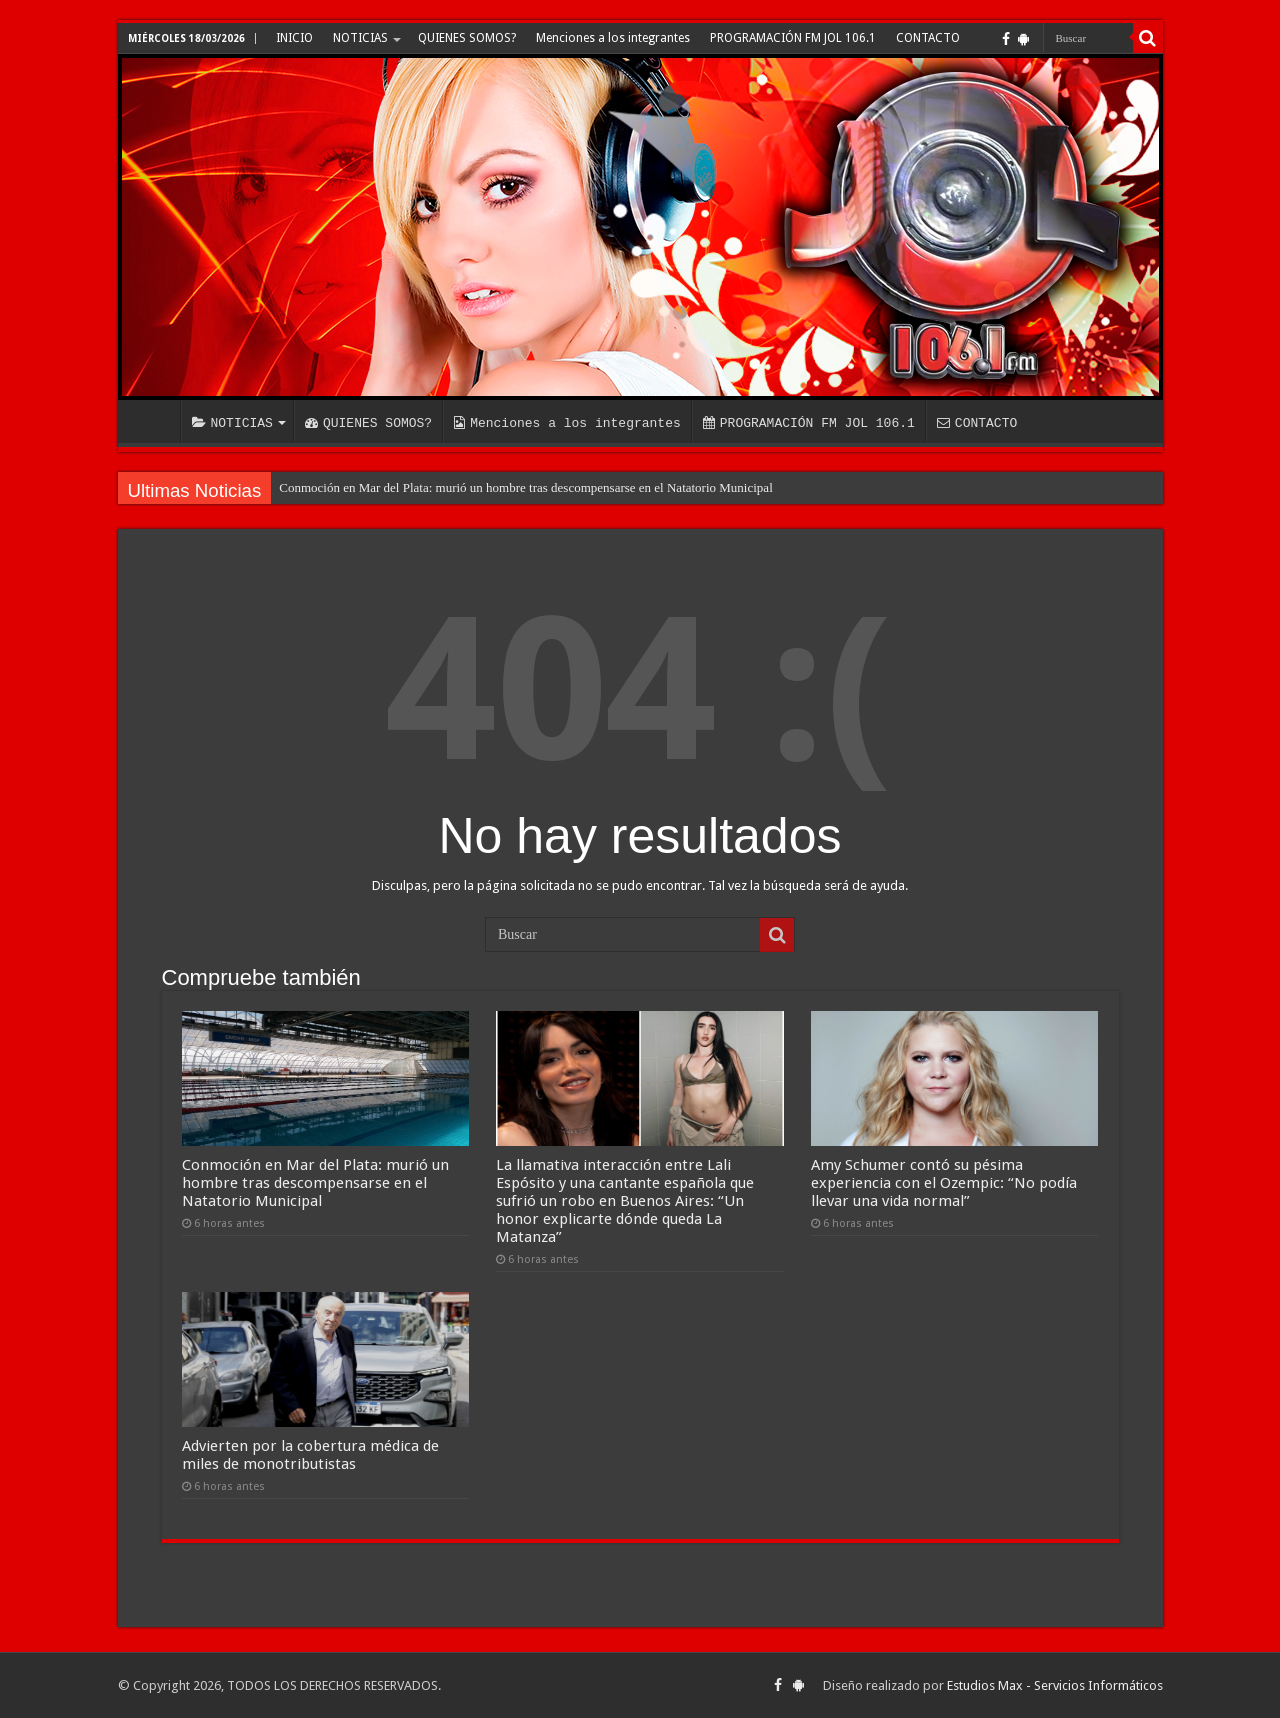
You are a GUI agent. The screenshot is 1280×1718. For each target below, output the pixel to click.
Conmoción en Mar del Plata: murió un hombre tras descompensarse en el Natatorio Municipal (526, 487)
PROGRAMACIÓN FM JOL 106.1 (793, 38)
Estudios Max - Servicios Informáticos (1055, 1685)
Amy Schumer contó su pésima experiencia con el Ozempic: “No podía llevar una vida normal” (944, 1183)
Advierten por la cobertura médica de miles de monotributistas (310, 1455)
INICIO (294, 38)
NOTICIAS (360, 38)
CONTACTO (928, 38)
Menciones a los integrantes (613, 38)
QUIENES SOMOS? (467, 38)
